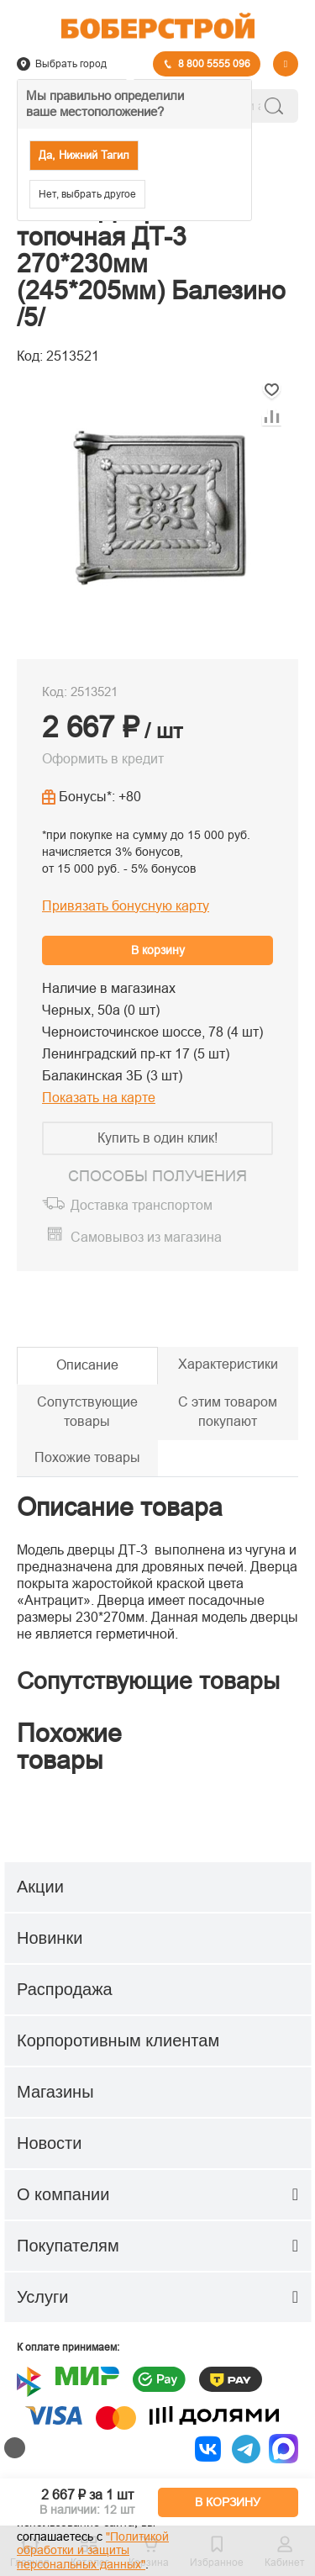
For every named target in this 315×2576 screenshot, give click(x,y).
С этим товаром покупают (227, 1411)
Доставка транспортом (142, 1205)
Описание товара (120, 1507)
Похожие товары (87, 1457)
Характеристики (228, 1364)
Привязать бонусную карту (125, 906)
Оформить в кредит (103, 759)
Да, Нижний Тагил (84, 155)
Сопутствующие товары (87, 1411)
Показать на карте (98, 1097)
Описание (87, 1365)
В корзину (158, 950)
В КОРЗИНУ (227, 2502)
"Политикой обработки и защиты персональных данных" (93, 2551)
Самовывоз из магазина (146, 1237)
